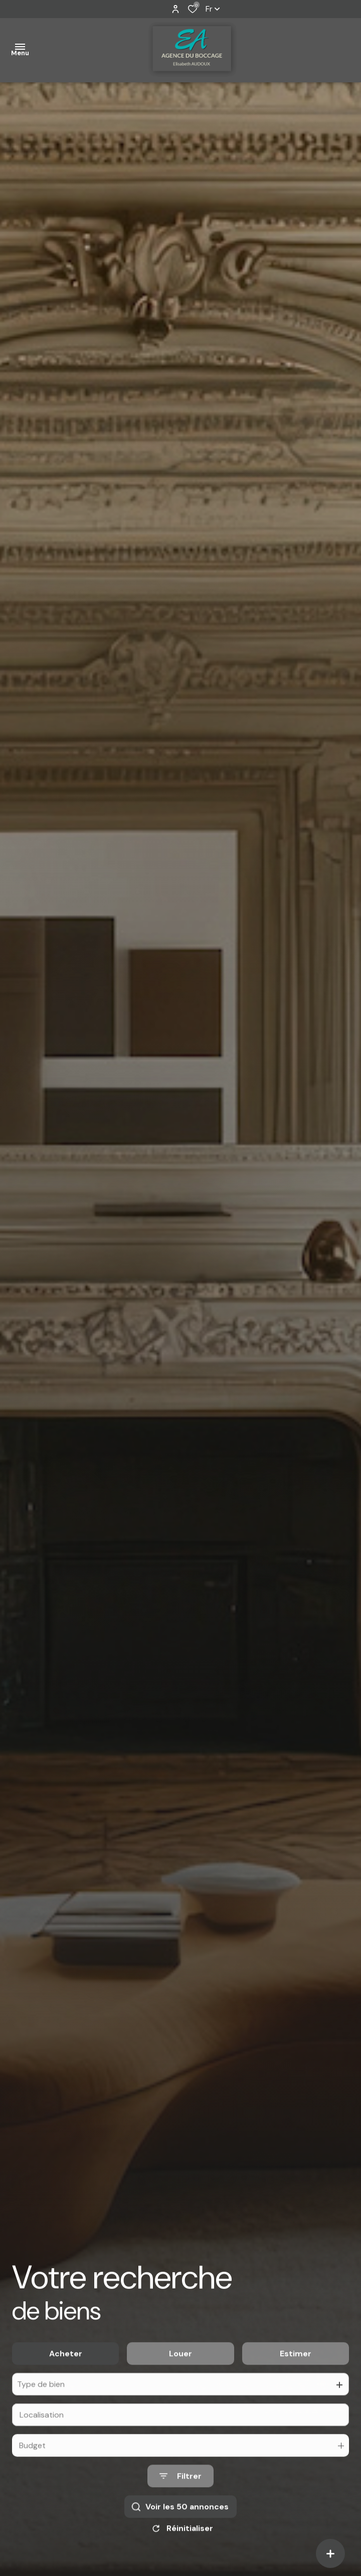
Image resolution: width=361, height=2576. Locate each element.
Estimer (295, 2369)
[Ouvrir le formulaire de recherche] (180, 2491)
